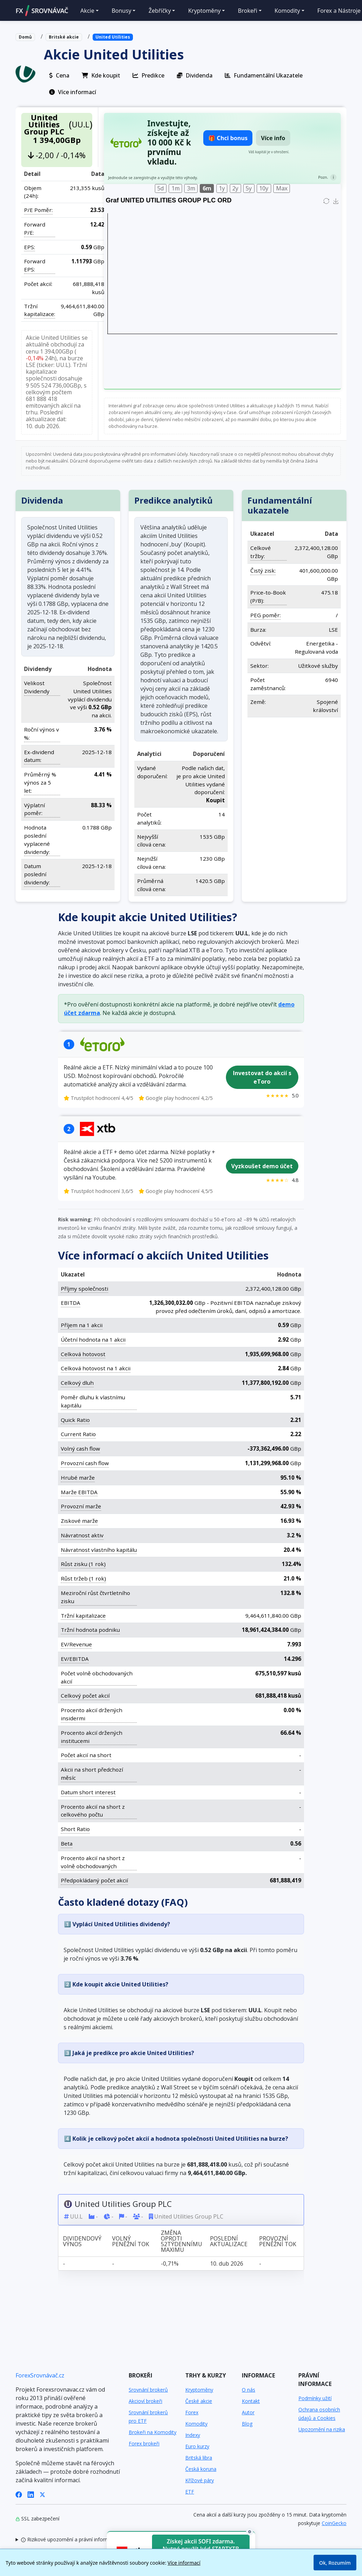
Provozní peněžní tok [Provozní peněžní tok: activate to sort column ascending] (277, 2241)
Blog (247, 2423)
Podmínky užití (315, 2398)
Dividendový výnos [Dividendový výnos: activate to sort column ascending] (82, 2241)
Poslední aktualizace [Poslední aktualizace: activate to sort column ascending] (228, 2241)
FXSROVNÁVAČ (42, 11)
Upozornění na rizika (321, 2429)
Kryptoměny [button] (204, 11)
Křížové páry (199, 2480)
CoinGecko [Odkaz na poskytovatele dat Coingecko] (334, 2523)
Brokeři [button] (247, 11)
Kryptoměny (199, 2389)
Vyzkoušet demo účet (262, 1166)
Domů (25, 37)
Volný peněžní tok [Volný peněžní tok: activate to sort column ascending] (130, 2241)
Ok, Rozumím (335, 2562)
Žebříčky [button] (159, 11)
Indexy (192, 2435)
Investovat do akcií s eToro (262, 1077)
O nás (248, 2389)
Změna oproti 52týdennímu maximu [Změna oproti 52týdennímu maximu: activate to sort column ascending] (181, 2240)
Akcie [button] (87, 11)
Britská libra (198, 2457)
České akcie (198, 2401)
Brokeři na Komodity (152, 2432)
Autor (248, 2412)
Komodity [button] (287, 11)
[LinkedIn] (31, 2494)
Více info (273, 138)
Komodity (196, 2423)
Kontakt (251, 2401)
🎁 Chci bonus (227, 138)
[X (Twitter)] (42, 2494)
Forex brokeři (144, 2443)
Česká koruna (200, 2469)
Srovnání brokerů (148, 2389)
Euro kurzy (197, 2446)
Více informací (184, 2562)
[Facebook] (19, 2494)
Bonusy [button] (122, 11)
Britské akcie (64, 37)
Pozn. (323, 177)
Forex (191, 2412)
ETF (189, 2491)
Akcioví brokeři (145, 2401)
